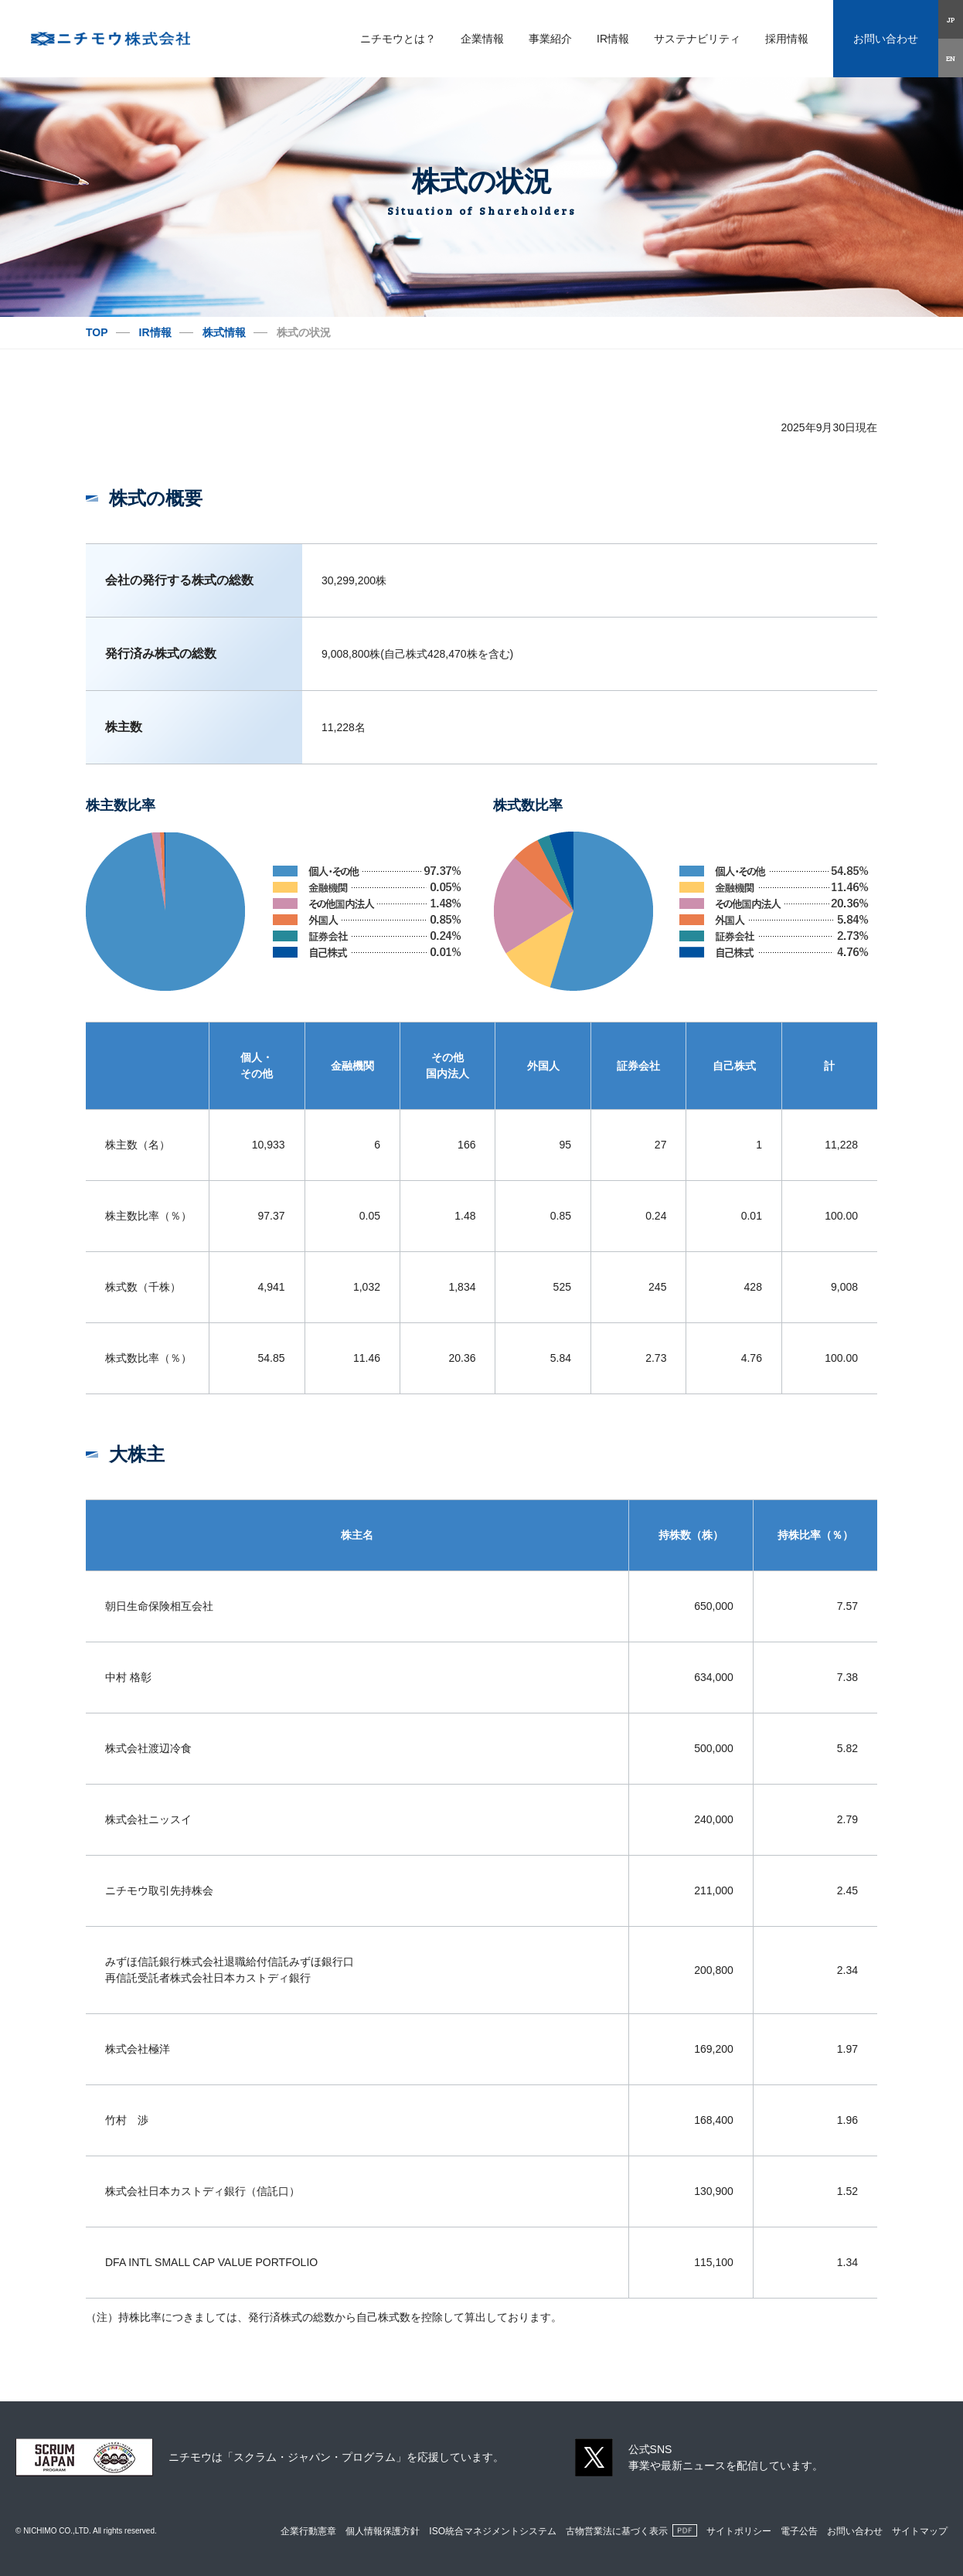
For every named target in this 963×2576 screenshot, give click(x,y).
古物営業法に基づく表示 (617, 2531)
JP (951, 19)
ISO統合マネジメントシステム (492, 2531)
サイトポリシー (738, 2531)
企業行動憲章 (308, 2531)
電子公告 (799, 2531)
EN (950, 58)
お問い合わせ (885, 38)
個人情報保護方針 (382, 2531)
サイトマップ (920, 2531)
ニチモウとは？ (398, 38)
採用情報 (786, 38)
